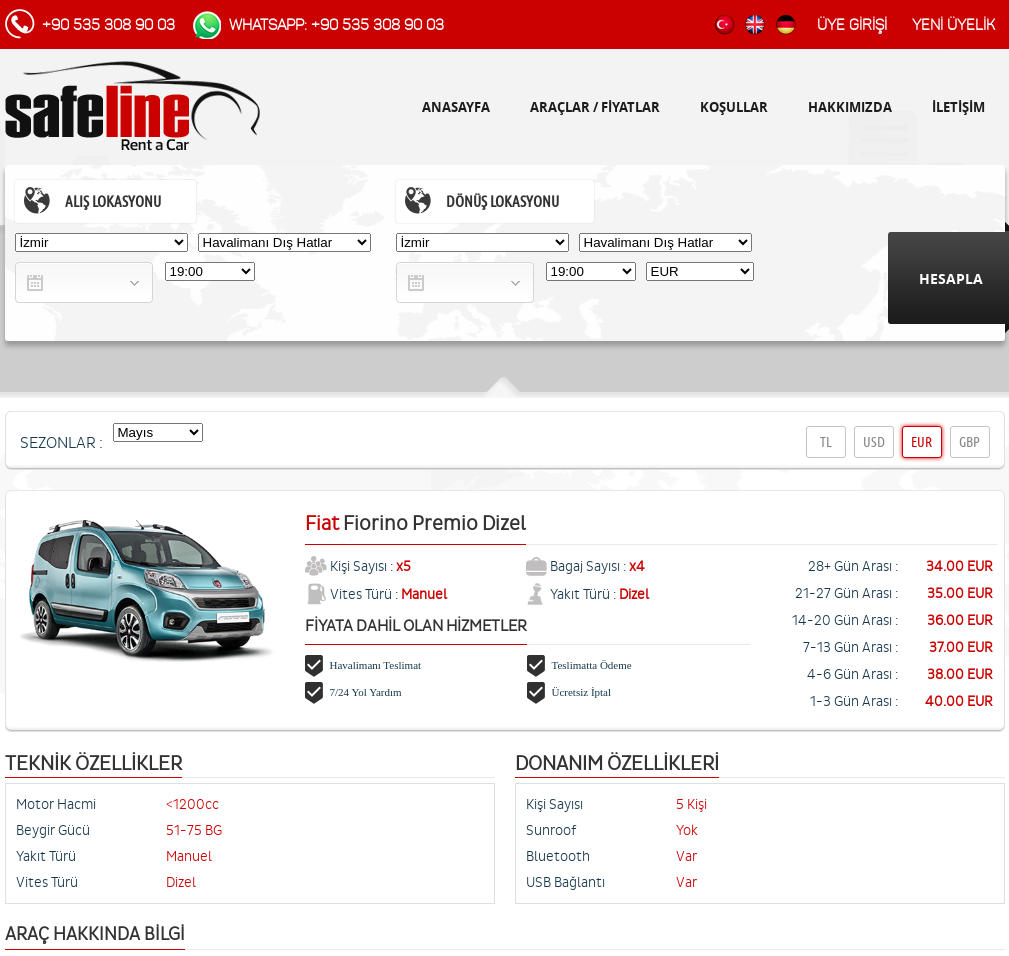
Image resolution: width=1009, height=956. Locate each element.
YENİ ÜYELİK (953, 25)
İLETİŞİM (958, 107)
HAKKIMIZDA (850, 107)
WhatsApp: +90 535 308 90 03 (336, 25)
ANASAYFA (456, 107)
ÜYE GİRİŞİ (852, 25)
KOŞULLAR (734, 107)
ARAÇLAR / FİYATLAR (595, 107)
